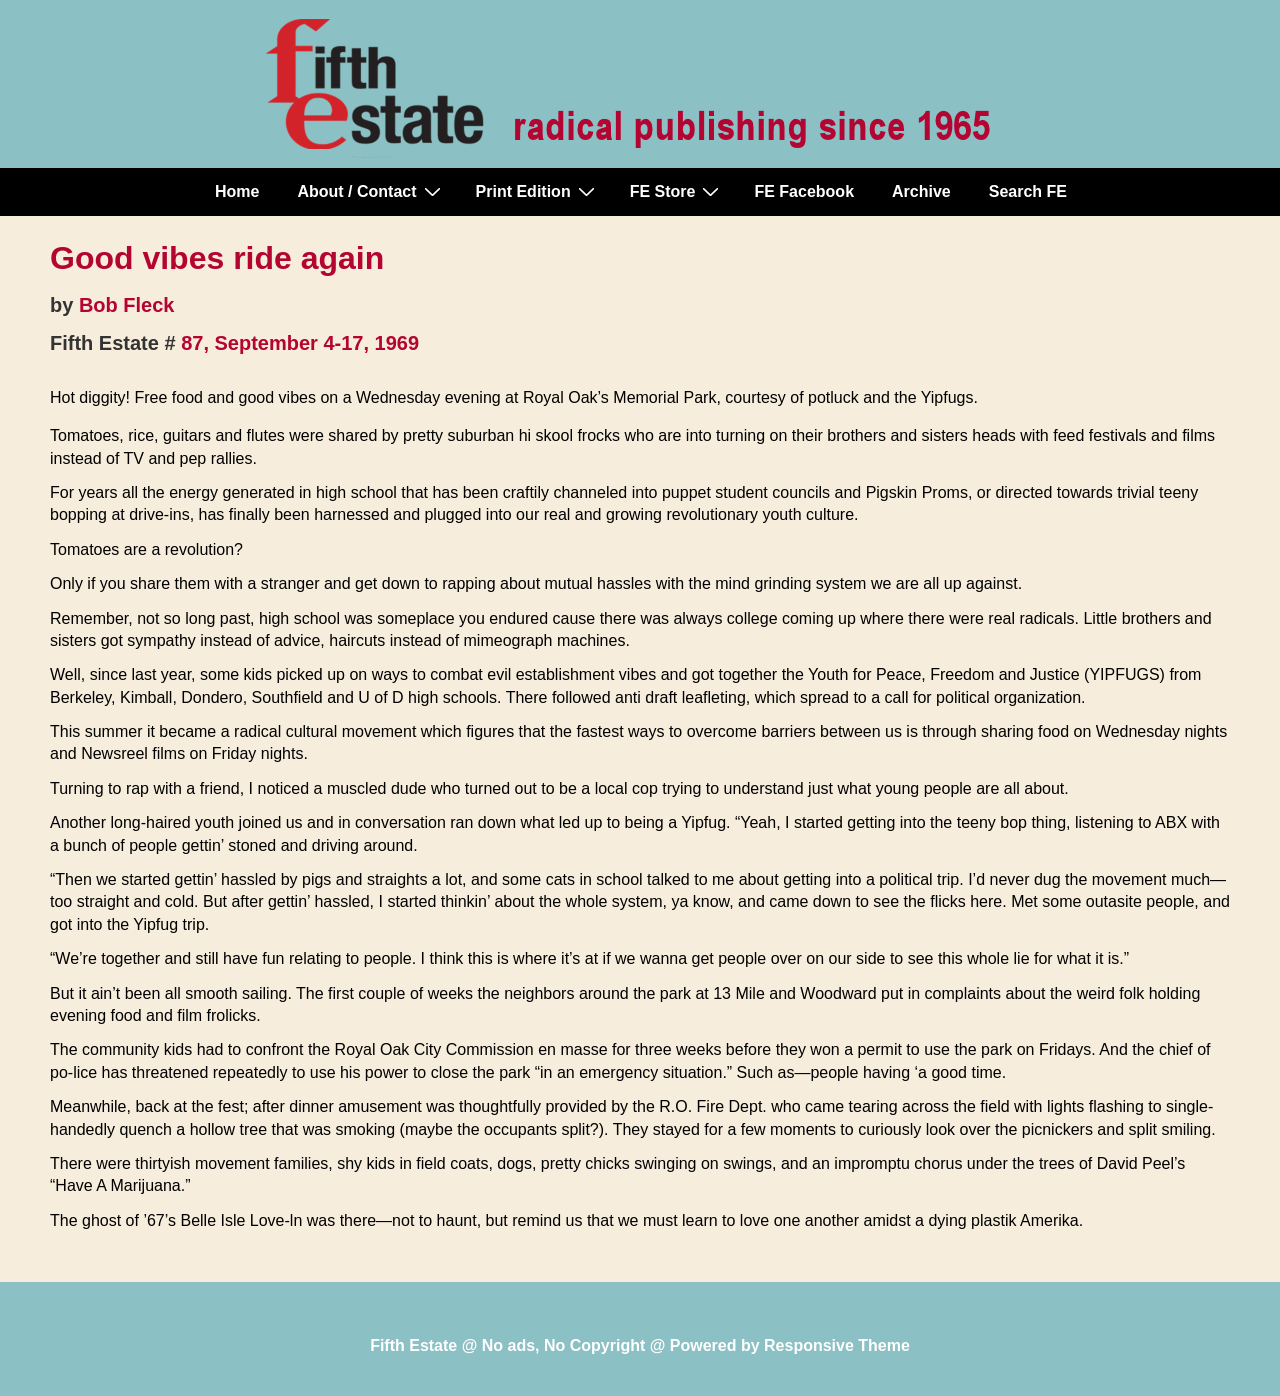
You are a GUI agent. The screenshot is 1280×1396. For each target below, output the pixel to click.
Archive (921, 191)
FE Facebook (804, 191)
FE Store (677, 191)
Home (237, 191)
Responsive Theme (837, 1345)
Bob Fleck (127, 305)
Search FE (1028, 191)
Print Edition (538, 191)
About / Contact (371, 191)
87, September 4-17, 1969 (300, 343)
